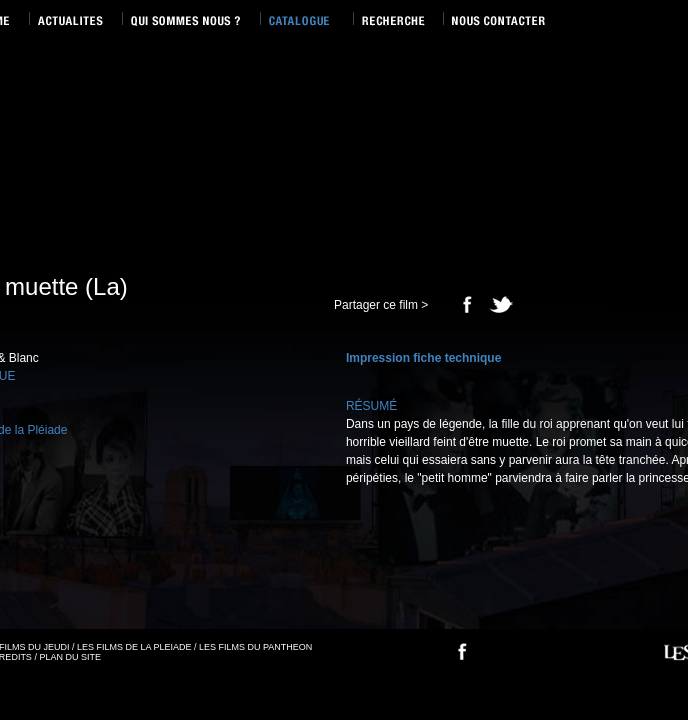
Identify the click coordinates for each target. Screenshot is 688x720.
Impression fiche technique (423, 358)
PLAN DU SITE (70, 657)
